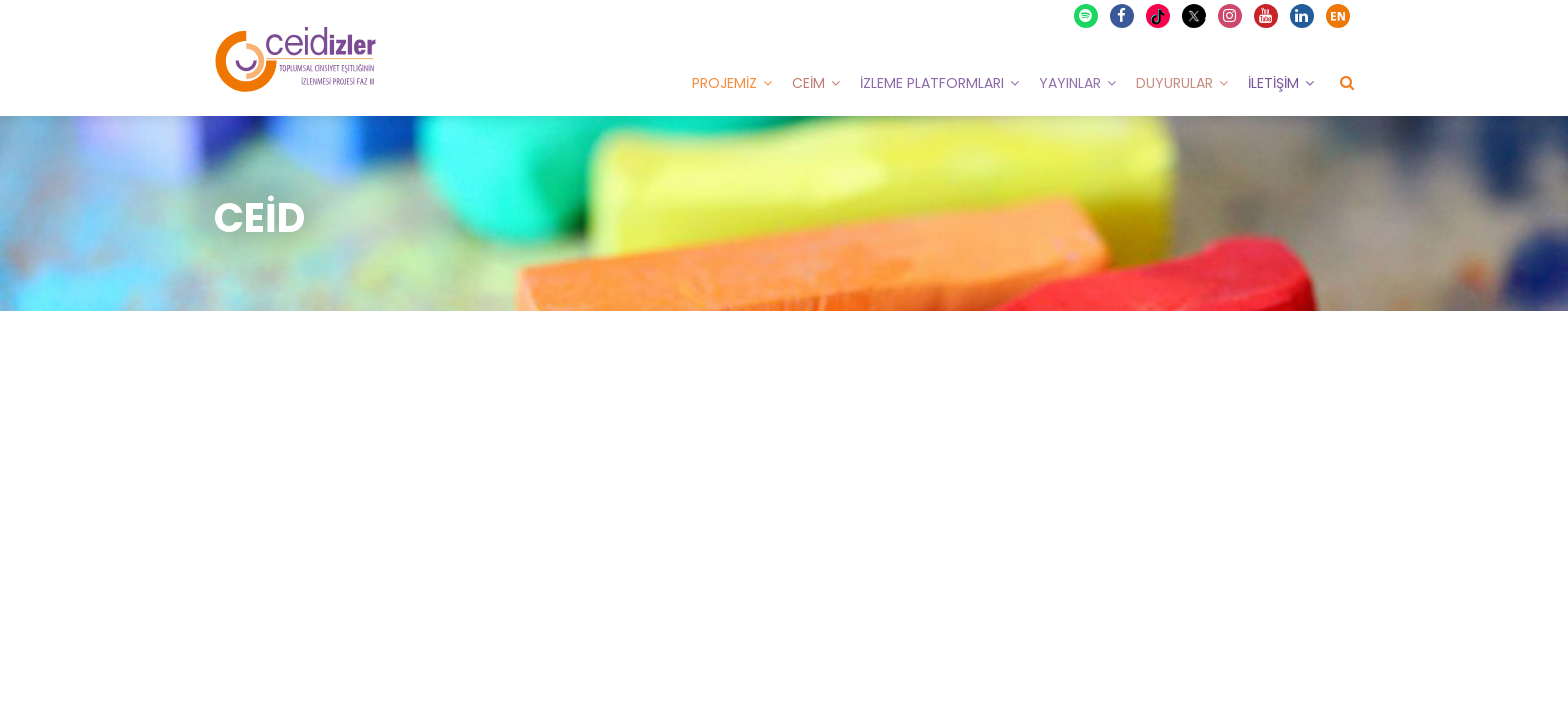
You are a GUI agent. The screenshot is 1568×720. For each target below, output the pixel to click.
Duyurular (1174, 83)
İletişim (1273, 83)
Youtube (1267, 16)
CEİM (808, 83)
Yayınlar (1070, 83)
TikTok (1160, 16)
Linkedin (1303, 16)
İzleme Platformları (932, 83)
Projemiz (724, 83)
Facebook (1123, 16)
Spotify (1087, 16)
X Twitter (1196, 14)
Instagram (1231, 16)
